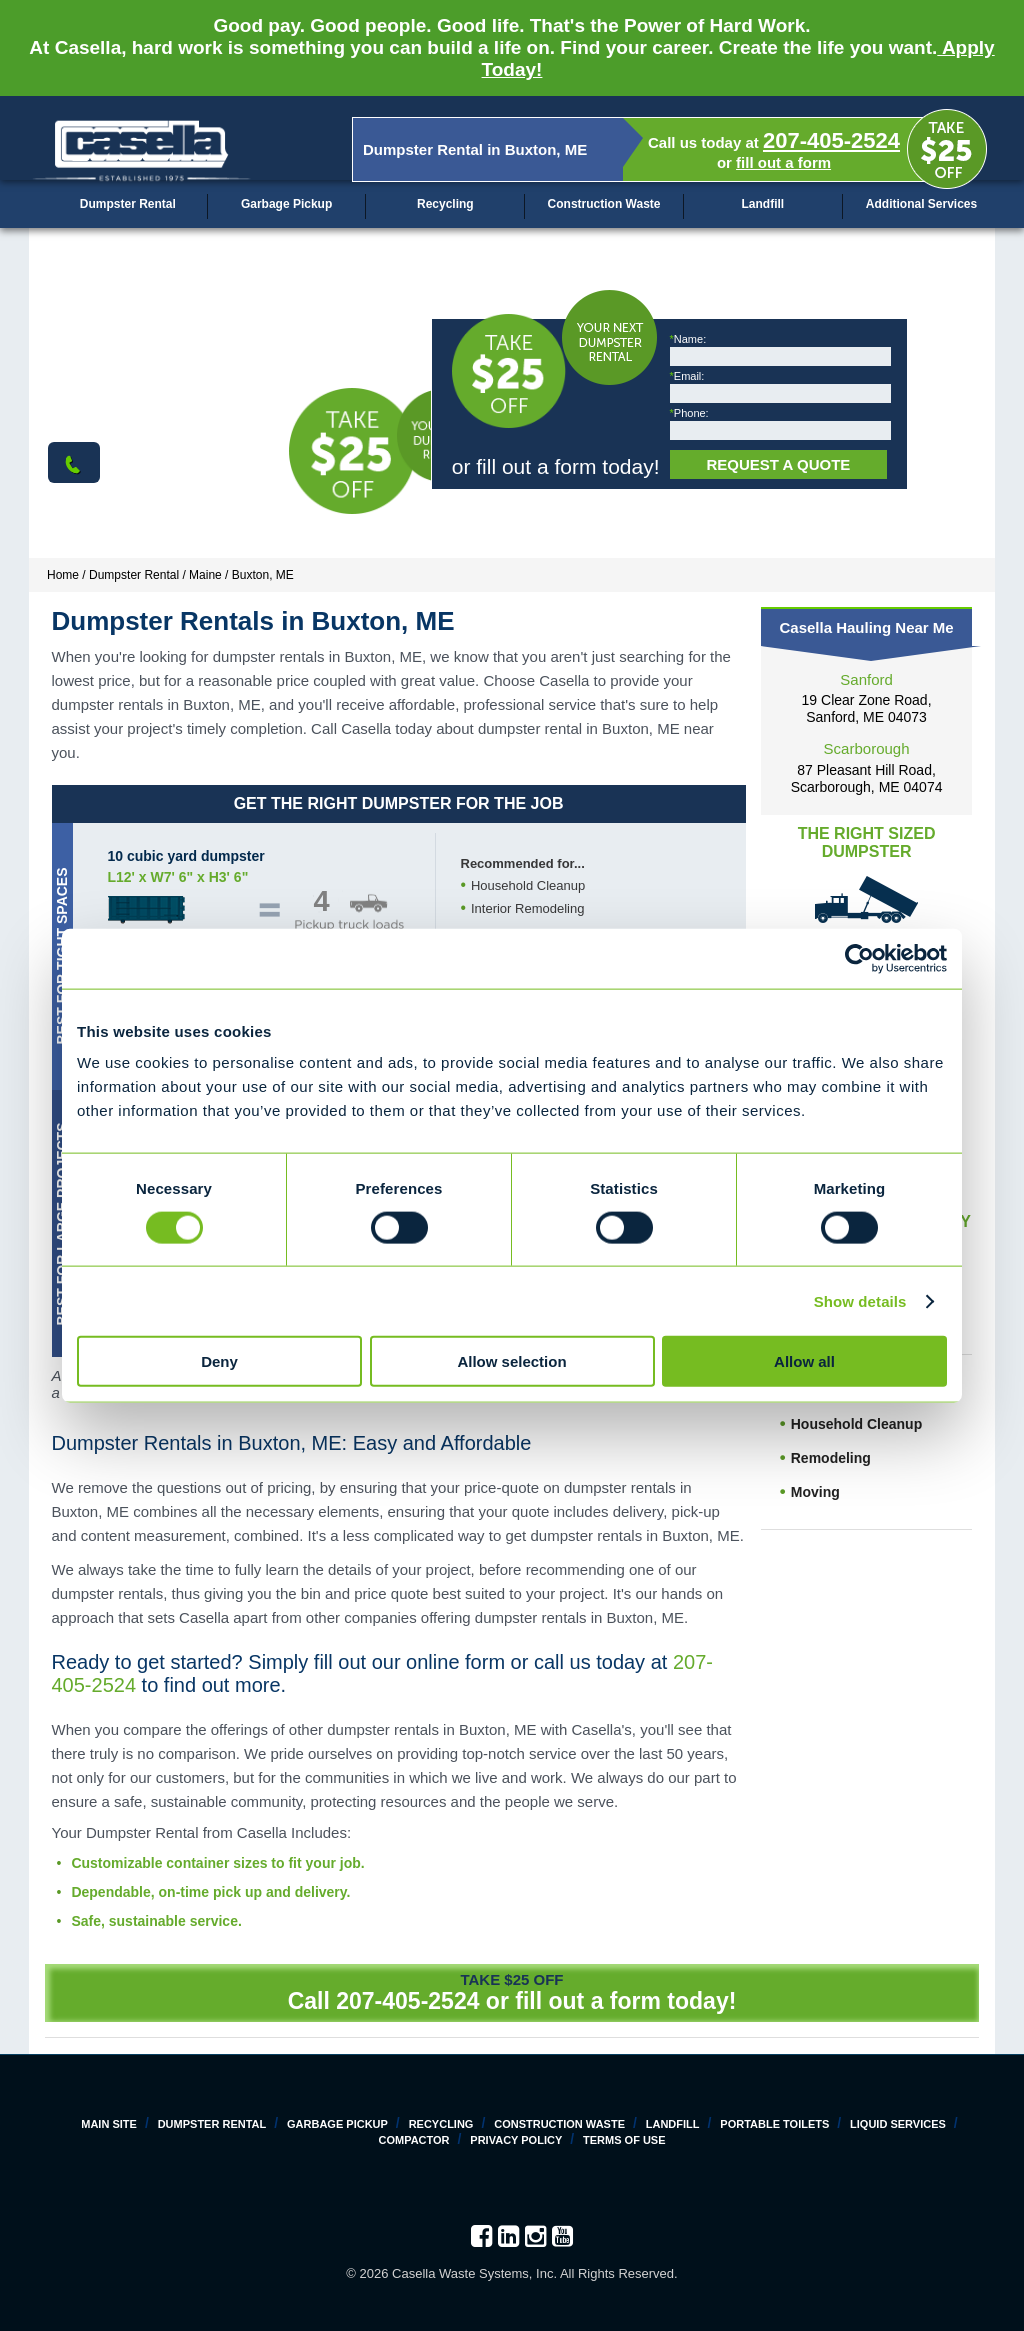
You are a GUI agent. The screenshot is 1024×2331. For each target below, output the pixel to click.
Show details (860, 1300)
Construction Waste (604, 204)
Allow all (804, 1361)
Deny (219, 1361)
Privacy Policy (516, 2140)
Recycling (445, 204)
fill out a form (783, 162)
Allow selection (511, 1361)
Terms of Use (624, 2140)
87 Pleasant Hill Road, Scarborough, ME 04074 (867, 778)
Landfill (762, 204)
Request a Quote (778, 464)
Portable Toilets (774, 2124)
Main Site (109, 2124)
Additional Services (921, 204)
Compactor (413, 2140)
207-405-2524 (831, 140)
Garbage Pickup (286, 204)
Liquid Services (898, 2124)
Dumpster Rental (128, 204)
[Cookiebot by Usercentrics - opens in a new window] (859, 958)
